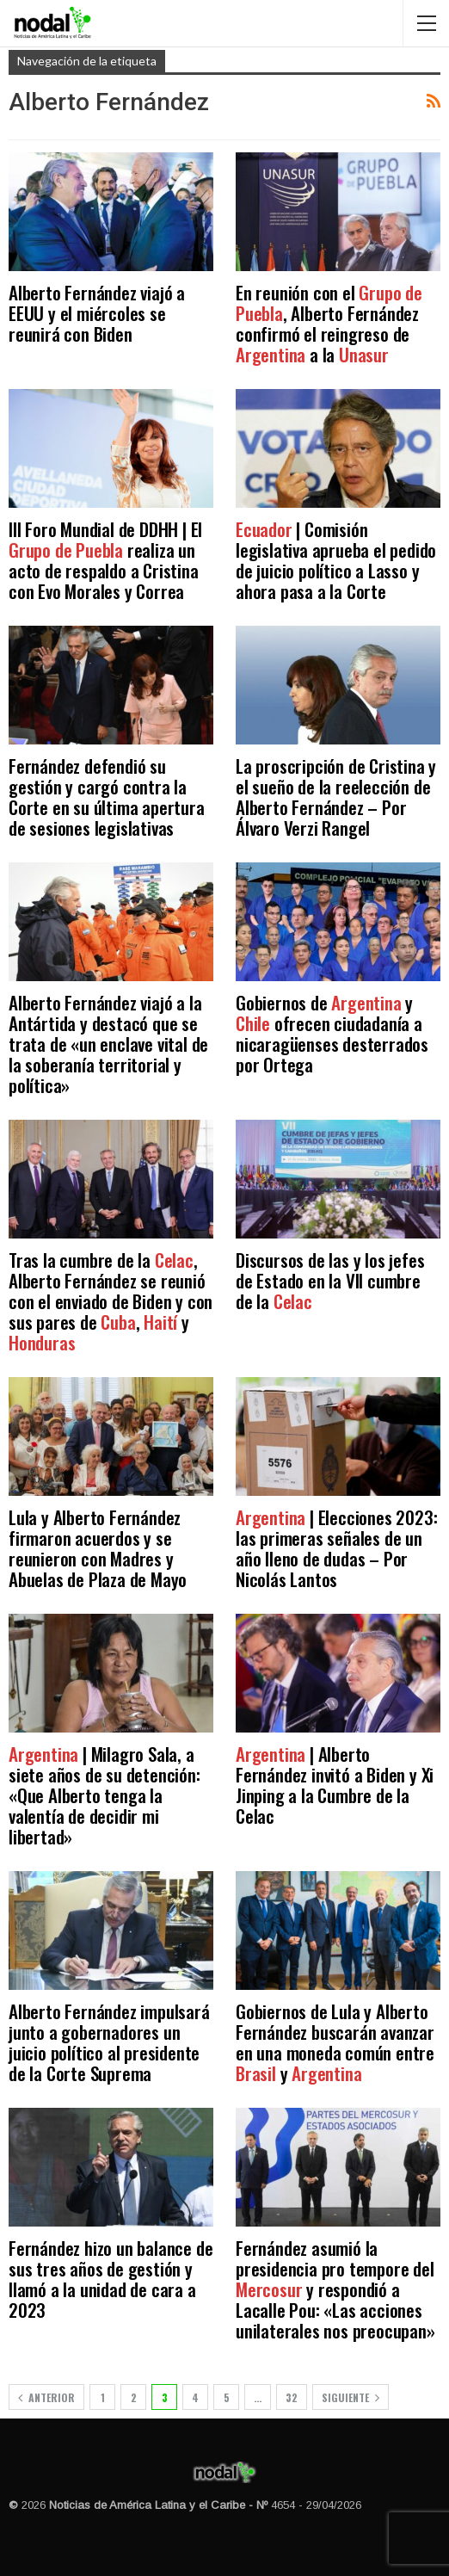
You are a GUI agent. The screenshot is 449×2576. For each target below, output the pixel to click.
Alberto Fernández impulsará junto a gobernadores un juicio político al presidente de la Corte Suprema (109, 2042)
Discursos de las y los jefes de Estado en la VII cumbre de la (330, 1280)
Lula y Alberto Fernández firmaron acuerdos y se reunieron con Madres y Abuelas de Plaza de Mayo (98, 1548)
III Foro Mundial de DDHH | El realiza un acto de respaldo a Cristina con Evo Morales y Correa (105, 560)
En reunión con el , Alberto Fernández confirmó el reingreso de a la (329, 323)
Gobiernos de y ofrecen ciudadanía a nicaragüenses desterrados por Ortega (332, 1033)
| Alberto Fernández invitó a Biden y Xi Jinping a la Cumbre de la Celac (335, 1784)
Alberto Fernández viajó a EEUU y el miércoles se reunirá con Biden (97, 313)
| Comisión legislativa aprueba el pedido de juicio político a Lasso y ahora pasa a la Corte (336, 560)
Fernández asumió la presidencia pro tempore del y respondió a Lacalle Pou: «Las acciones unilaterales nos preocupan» (335, 2289)
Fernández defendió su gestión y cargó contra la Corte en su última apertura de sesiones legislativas (107, 796)
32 (292, 2397)
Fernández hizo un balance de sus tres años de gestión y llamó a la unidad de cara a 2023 (110, 2278)
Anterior (46, 2397)
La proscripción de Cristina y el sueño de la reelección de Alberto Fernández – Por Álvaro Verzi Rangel (336, 796)
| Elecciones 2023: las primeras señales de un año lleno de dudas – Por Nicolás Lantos (336, 1548)
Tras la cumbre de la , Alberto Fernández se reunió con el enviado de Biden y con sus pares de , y (110, 1301)
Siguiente (350, 2397)
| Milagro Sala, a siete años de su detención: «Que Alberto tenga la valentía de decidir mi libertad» (104, 1795)
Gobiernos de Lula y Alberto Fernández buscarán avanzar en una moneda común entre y (335, 2042)
